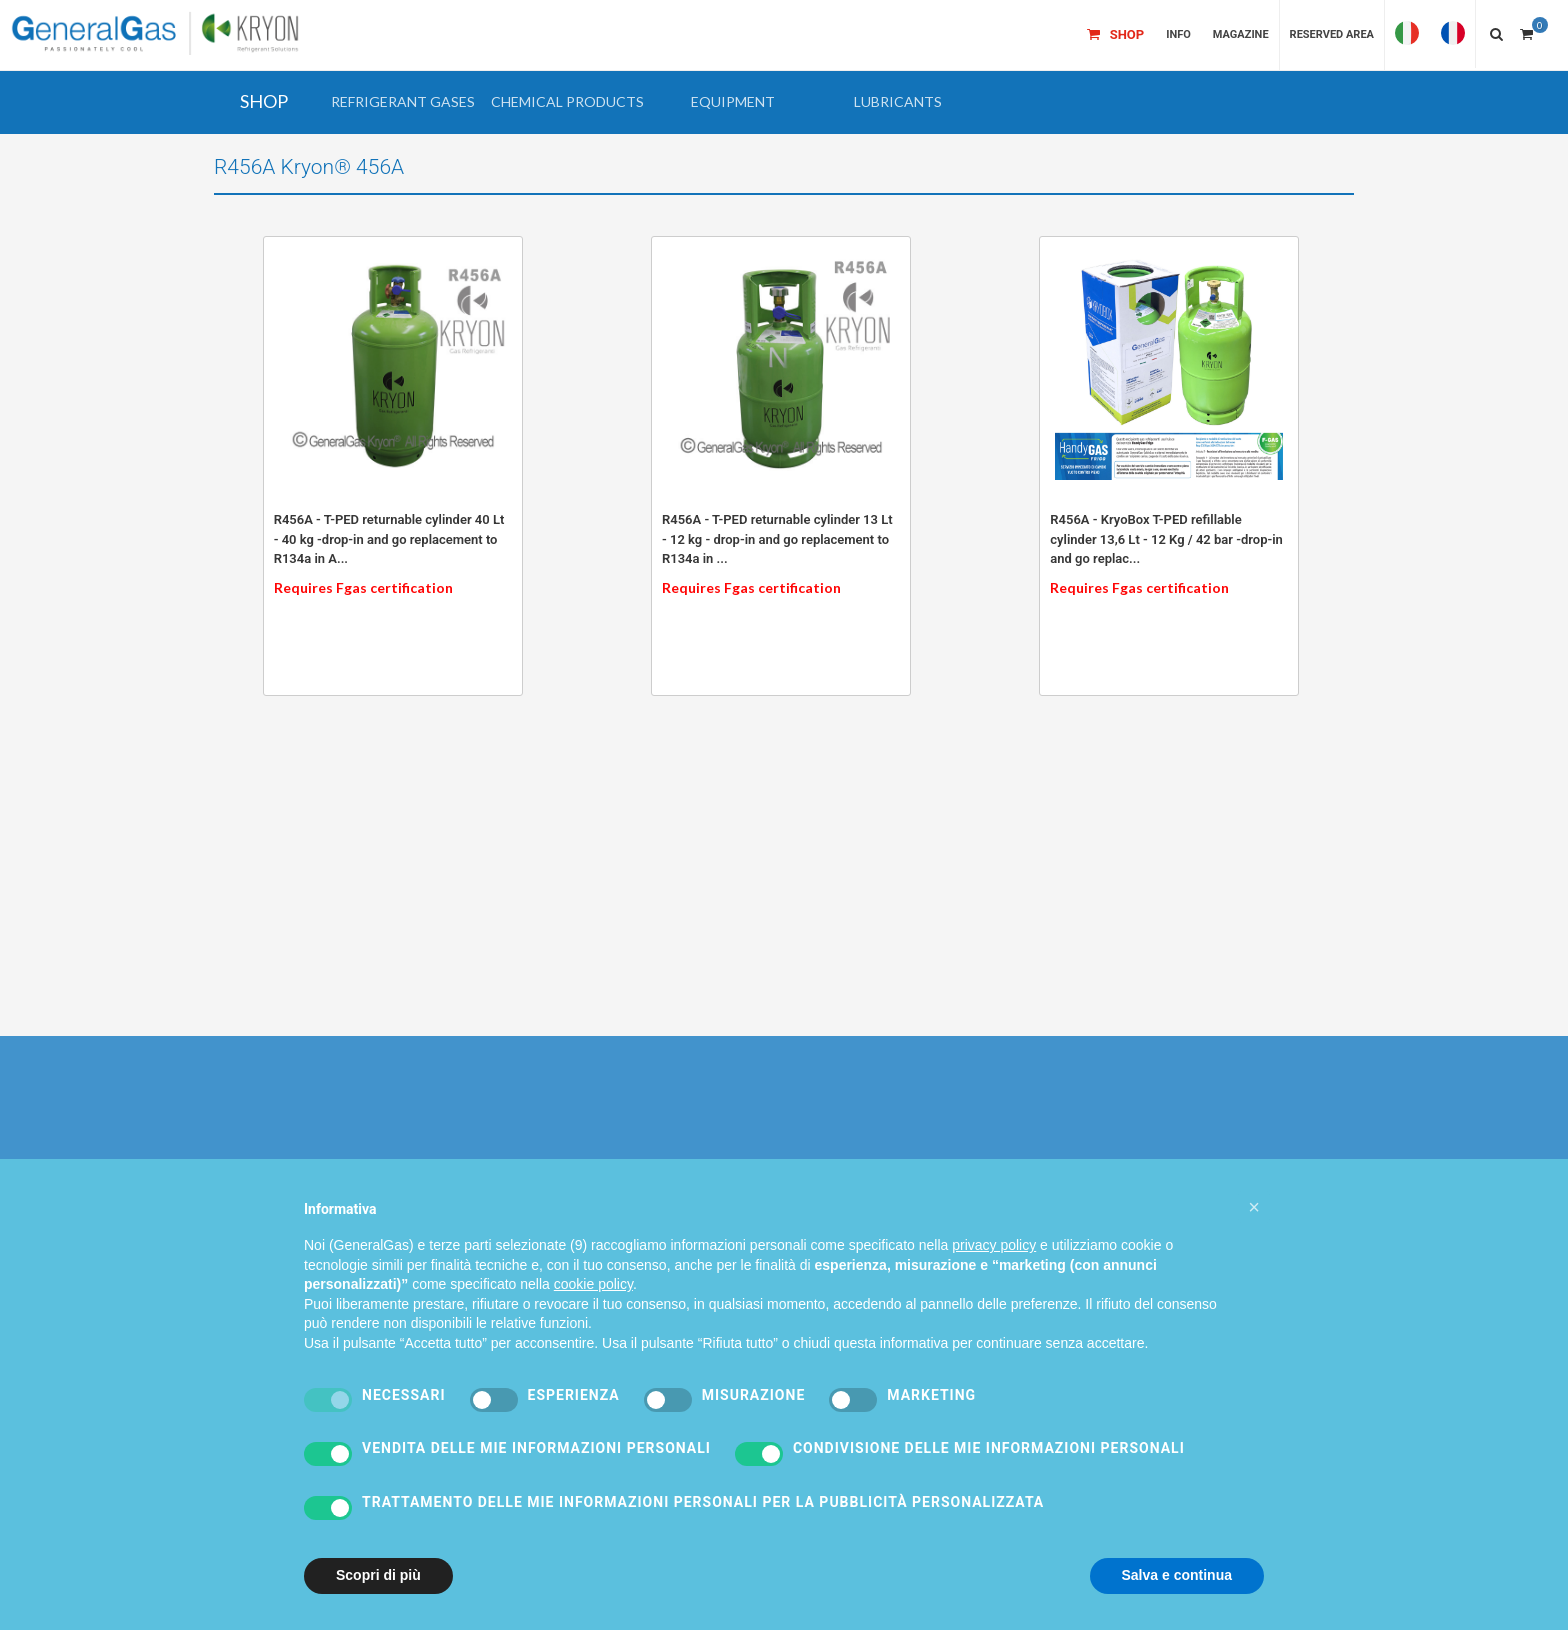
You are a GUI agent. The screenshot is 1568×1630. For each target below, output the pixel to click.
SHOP (264, 101)
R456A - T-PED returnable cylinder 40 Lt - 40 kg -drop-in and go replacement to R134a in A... (389, 539)
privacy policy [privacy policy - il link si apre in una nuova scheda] (994, 1282)
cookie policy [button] (593, 1322)
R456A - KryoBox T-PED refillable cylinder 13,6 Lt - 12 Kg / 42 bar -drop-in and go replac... (1166, 539)
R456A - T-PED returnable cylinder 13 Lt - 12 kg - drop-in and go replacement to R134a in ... (777, 539)
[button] (402, 102)
